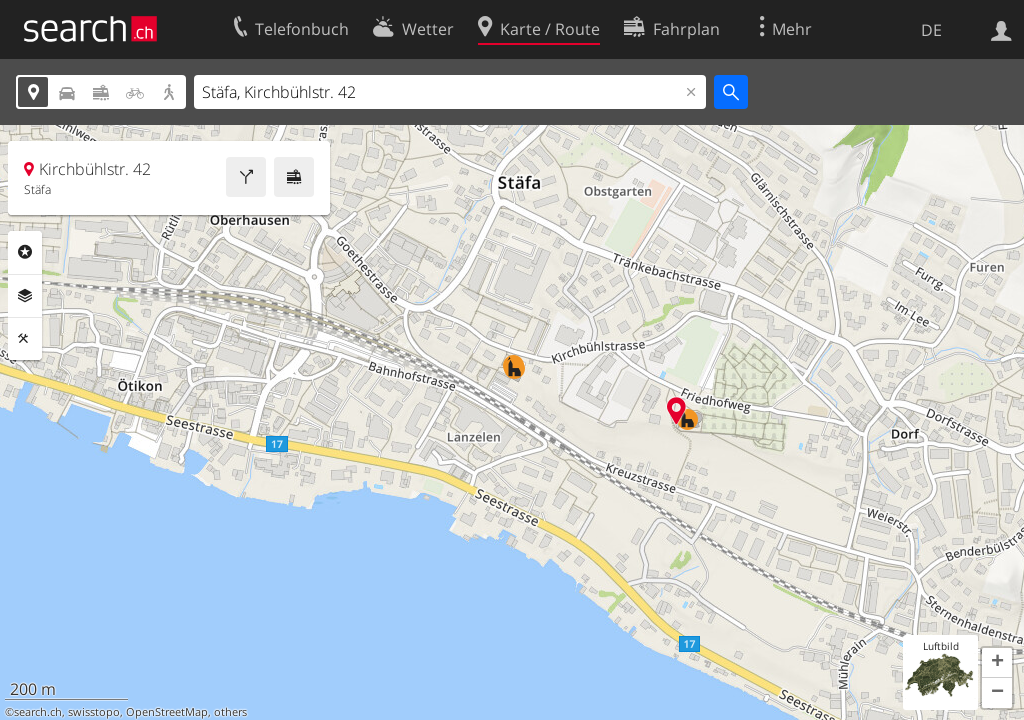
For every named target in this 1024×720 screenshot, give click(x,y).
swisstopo (94, 712)
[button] (997, 663)
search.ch (38, 712)
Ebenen (25, 296)
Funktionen (25, 339)
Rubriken (25, 252)
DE (931, 30)
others (230, 712)
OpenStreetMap (167, 712)
